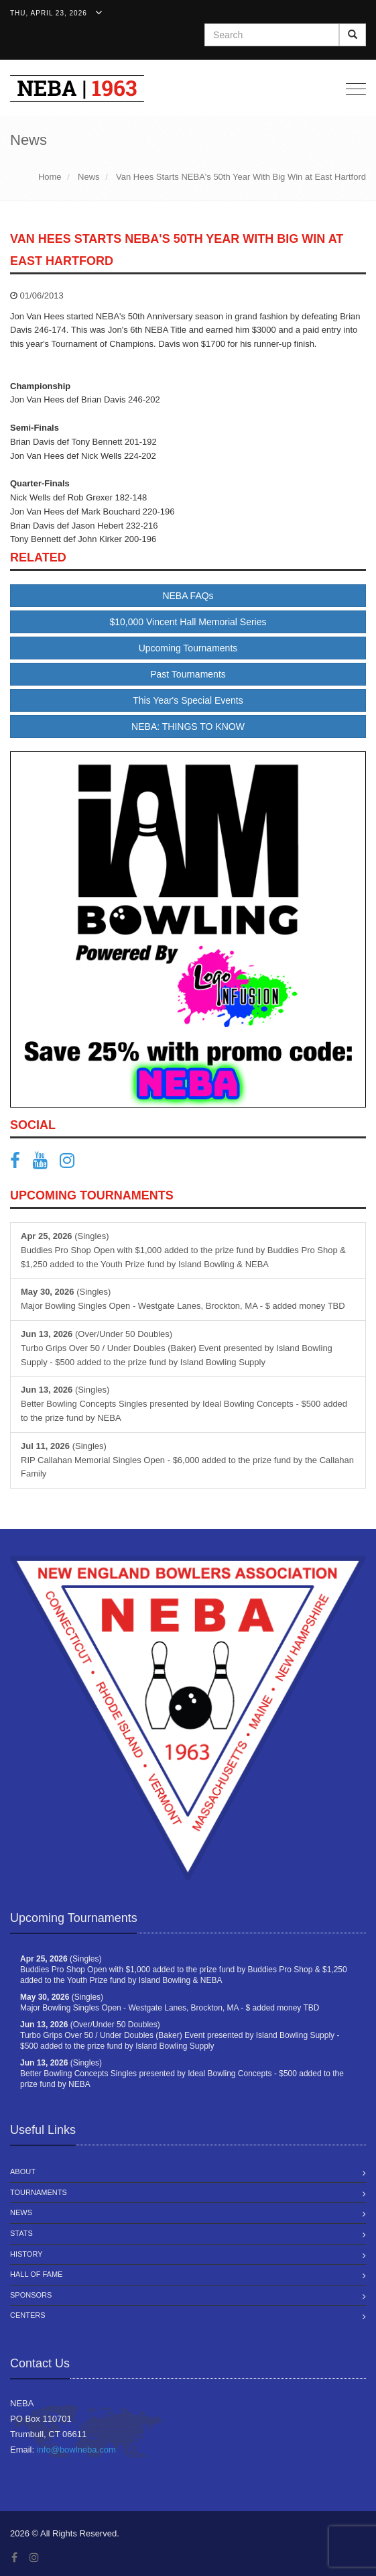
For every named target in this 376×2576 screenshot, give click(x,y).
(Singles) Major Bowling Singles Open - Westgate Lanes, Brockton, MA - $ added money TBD (183, 1299)
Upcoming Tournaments (188, 648)
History (26, 2254)
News (21, 2212)
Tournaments (38, 2192)
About (23, 2171)
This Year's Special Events (188, 700)
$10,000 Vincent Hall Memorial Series (188, 621)
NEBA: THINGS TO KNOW (188, 726)
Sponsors (31, 2295)
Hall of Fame (36, 2274)
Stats (21, 2233)
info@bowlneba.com (76, 2450)
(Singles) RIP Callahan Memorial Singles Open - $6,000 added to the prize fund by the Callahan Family (187, 1460)
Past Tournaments (188, 674)
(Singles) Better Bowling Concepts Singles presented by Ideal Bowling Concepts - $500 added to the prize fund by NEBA (184, 1404)
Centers (28, 2315)
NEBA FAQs (187, 595)
